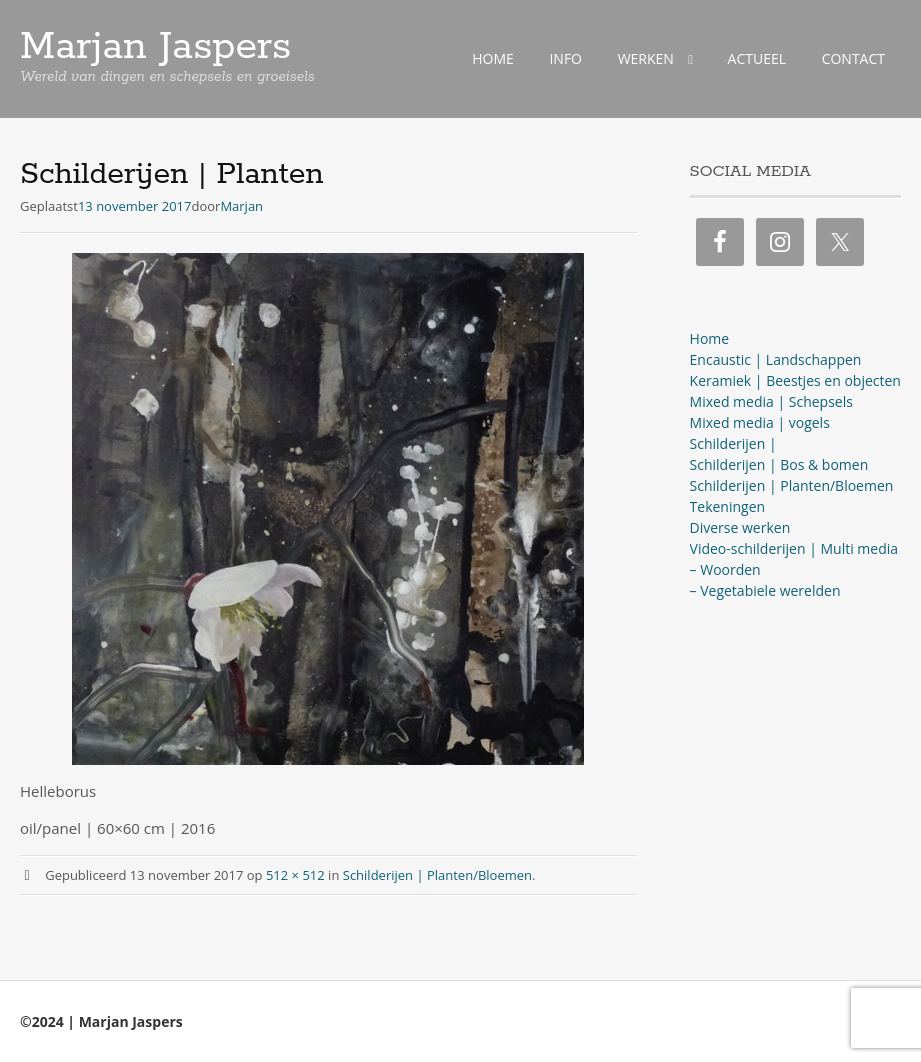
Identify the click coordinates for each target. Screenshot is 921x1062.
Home (710, 338)
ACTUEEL (757, 58)
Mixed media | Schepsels (771, 401)
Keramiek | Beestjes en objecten (795, 380)
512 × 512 (295, 875)
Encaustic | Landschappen (776, 359)
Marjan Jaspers (155, 47)
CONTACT (853, 58)
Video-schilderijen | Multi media (794, 548)
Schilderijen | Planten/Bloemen (437, 875)
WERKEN (646, 58)
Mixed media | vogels (760, 422)
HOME (493, 58)
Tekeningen (728, 506)
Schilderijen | (733, 443)
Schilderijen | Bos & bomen (779, 464)
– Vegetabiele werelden (765, 590)
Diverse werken (740, 527)
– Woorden (725, 569)
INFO (565, 58)
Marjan (241, 206)
